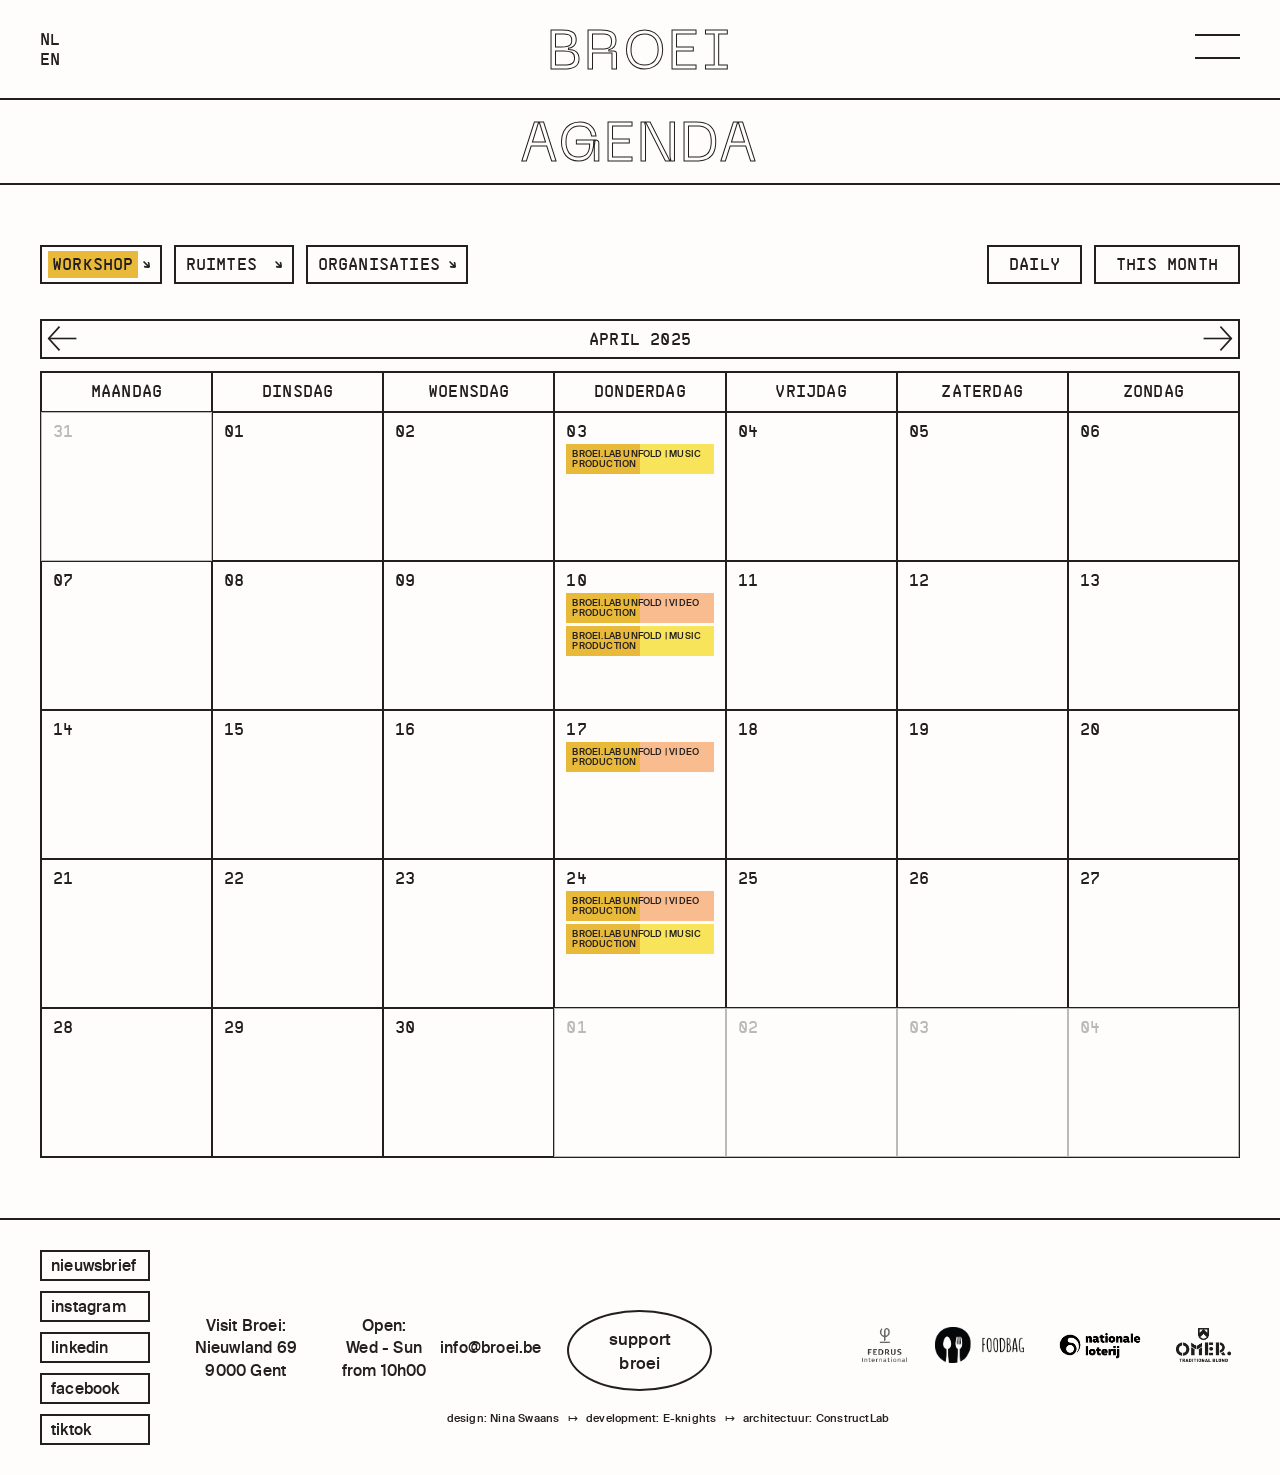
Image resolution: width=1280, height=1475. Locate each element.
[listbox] (101, 264)
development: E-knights (651, 1418)
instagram (88, 1306)
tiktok (71, 1429)
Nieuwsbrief (93, 1265)
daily (1034, 264)
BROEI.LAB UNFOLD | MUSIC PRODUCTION (636, 459)
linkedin (80, 1347)
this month (1167, 264)
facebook (85, 1388)
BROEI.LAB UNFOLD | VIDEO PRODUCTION (635, 608)
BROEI (640, 49)
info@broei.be (491, 1347)
